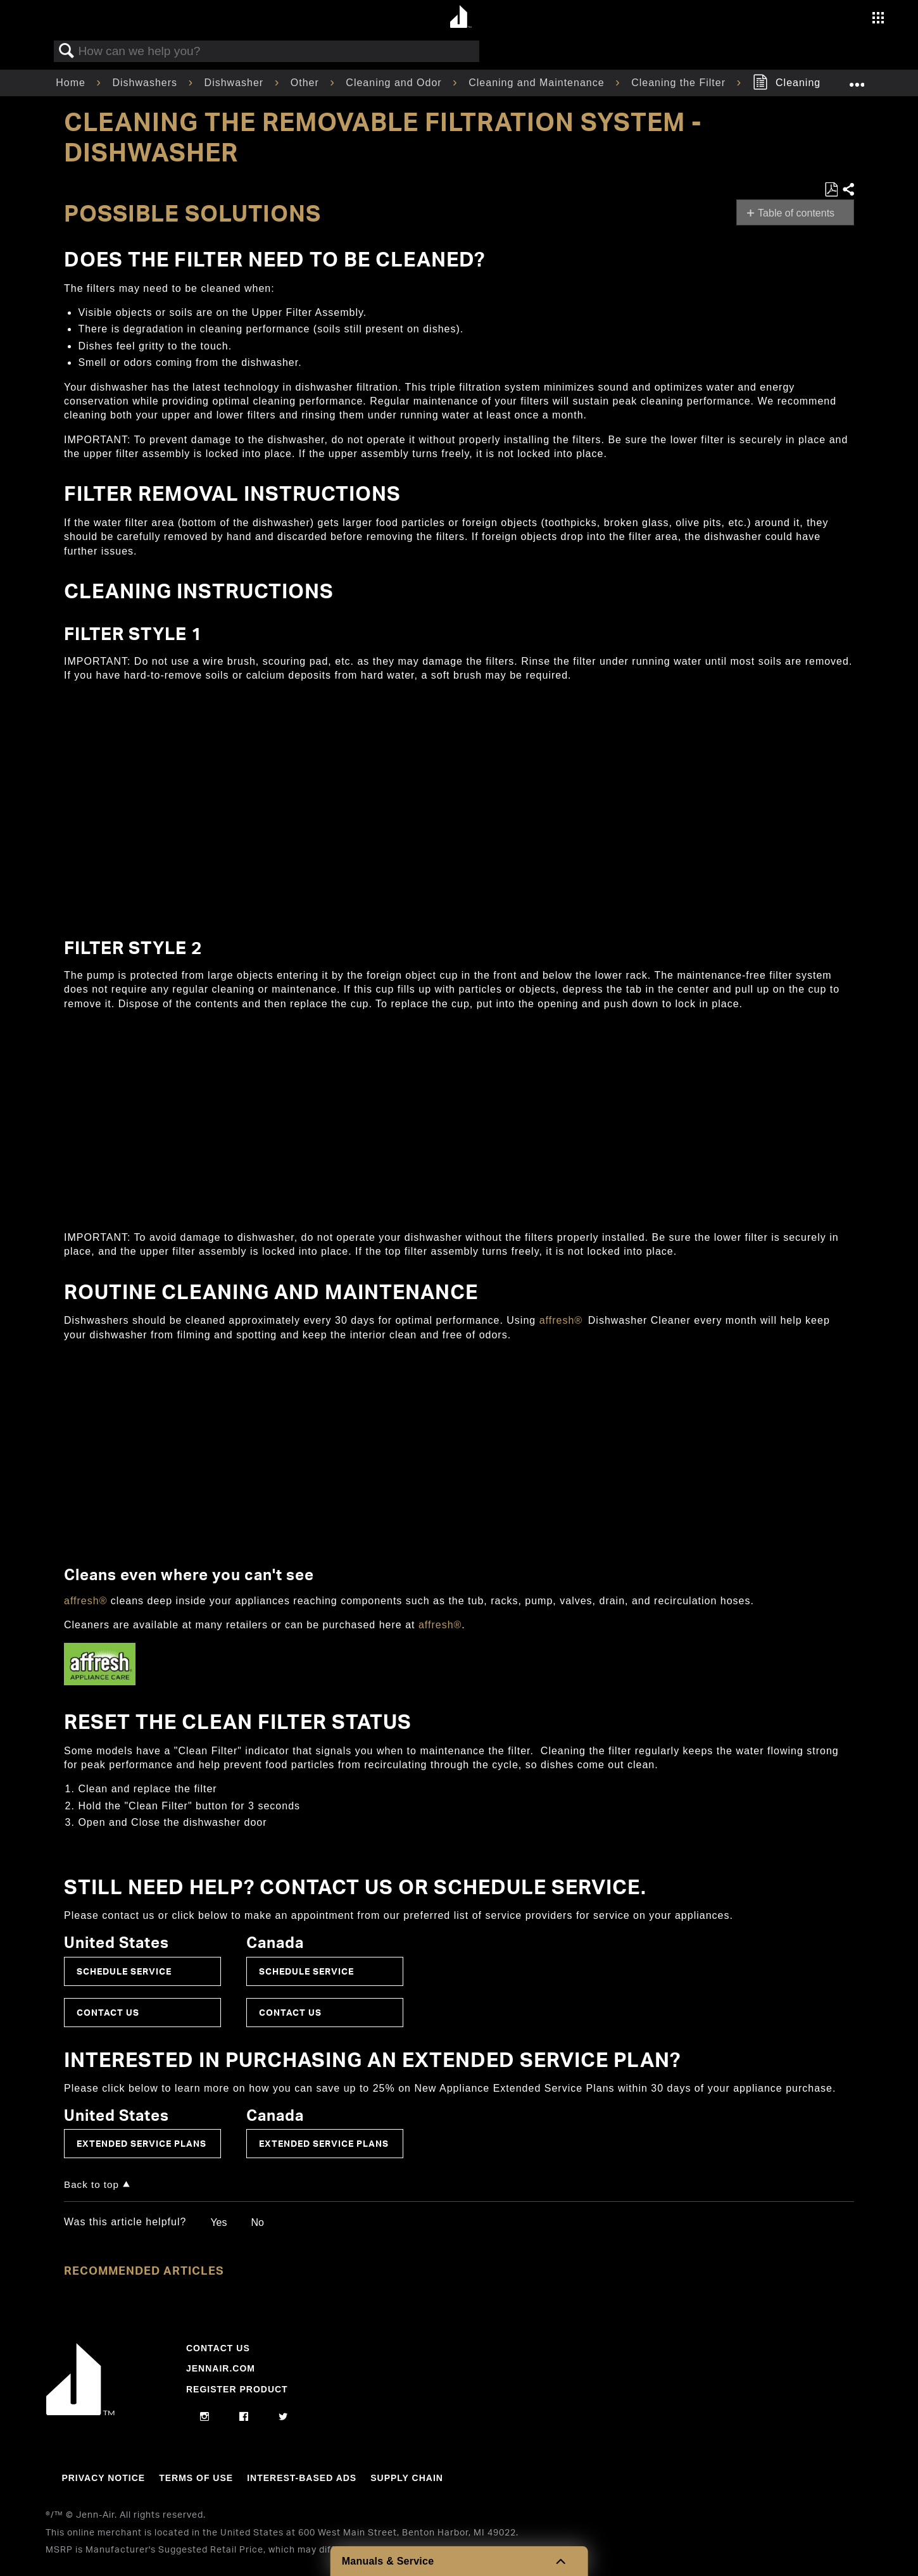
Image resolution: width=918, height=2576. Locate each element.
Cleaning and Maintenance (538, 82)
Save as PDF (831, 190)
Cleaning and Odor (395, 82)
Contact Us (108, 2012)
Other (306, 82)
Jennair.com (220, 2368)
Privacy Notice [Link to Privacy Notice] (103, 2478)
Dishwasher (235, 82)
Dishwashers (146, 82)
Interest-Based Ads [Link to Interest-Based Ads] (301, 2478)
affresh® (560, 1320)
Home (72, 82)
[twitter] (283, 2417)
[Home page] (460, 17)
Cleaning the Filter (680, 82)
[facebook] (244, 2417)
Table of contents (796, 213)
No (257, 2222)
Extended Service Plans (141, 2143)
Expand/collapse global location (856, 79)
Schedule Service (124, 1971)
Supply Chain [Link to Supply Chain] (406, 2478)
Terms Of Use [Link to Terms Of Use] (196, 2478)
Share (847, 190)
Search (66, 51)
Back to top (91, 2184)
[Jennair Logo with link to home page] (80, 2412)
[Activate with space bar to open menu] (878, 19)
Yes (218, 2222)
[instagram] (204, 2417)
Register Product (237, 2389)
